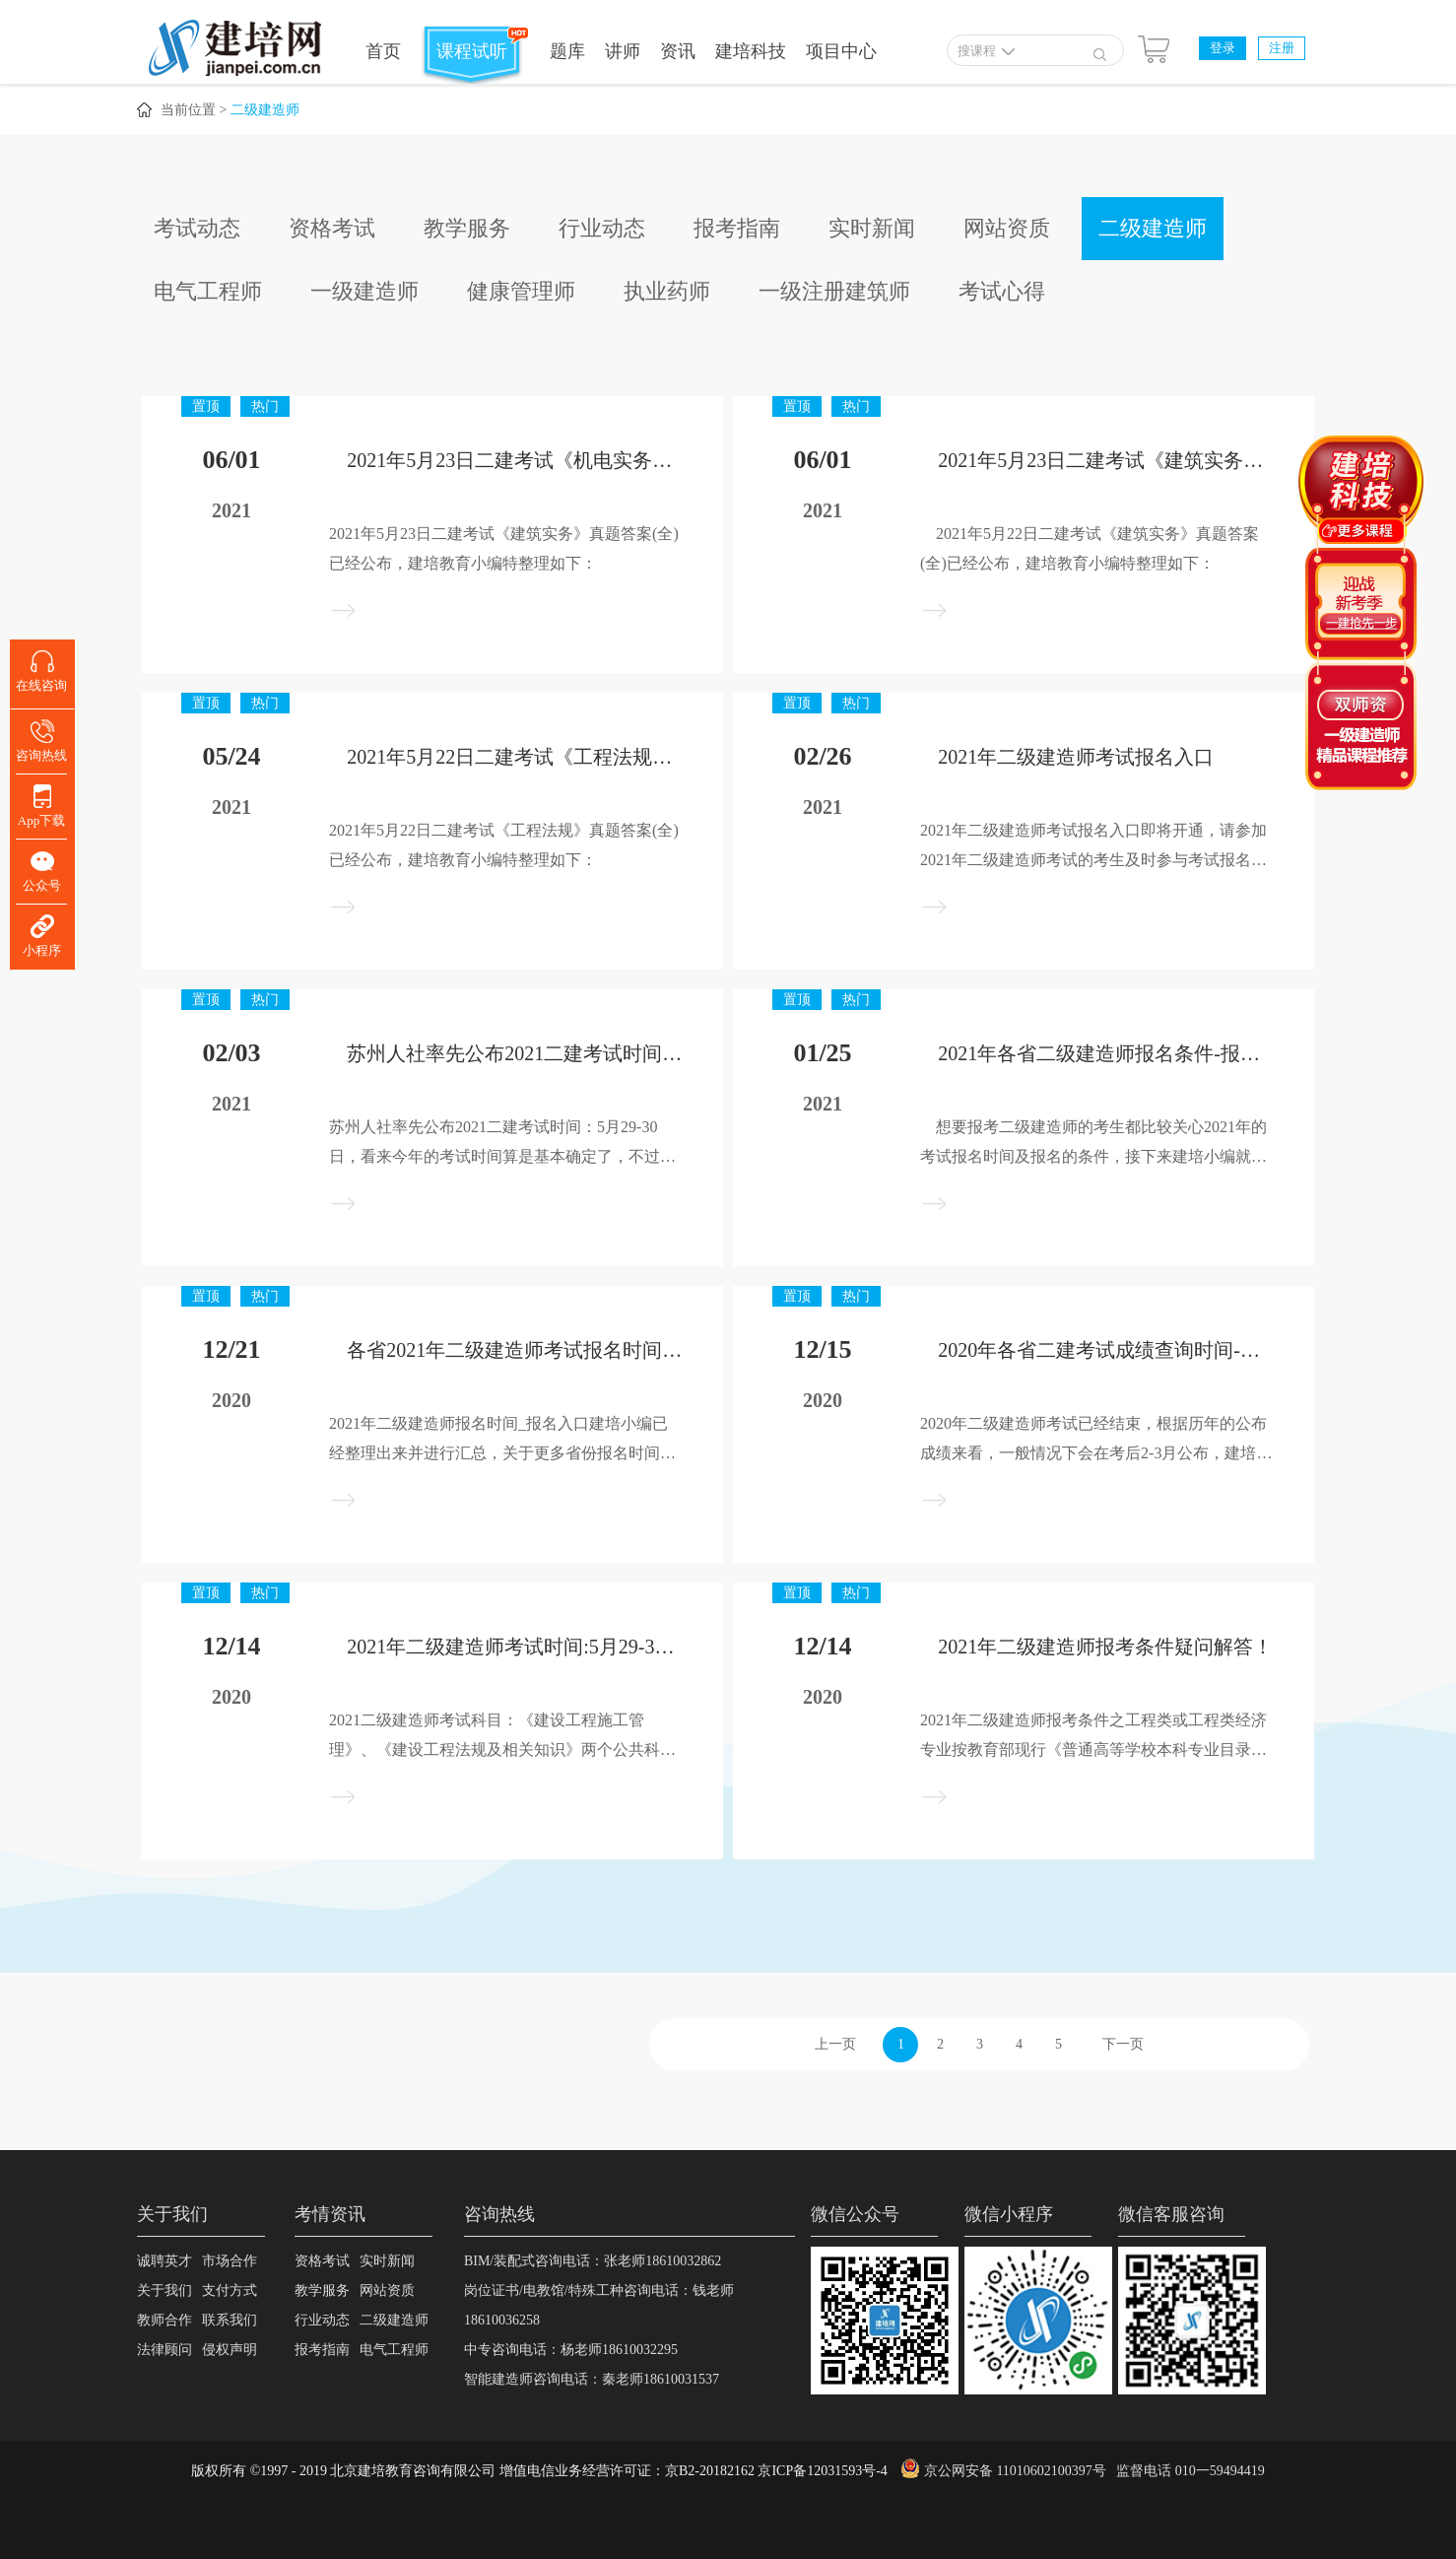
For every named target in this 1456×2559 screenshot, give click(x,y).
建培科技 (750, 51)
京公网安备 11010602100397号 (1015, 2470)
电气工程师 (208, 291)
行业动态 (602, 228)
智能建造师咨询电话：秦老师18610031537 (591, 2379)
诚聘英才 (164, 2261)
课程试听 (471, 51)
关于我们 (164, 2290)
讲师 (622, 51)
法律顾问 (164, 2349)
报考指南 (737, 228)
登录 (1222, 47)
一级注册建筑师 (834, 291)
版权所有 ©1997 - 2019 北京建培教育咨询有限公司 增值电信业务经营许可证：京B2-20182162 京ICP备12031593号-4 (539, 2470)
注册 (1281, 47)
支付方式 (229, 2290)
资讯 (677, 51)
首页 (383, 51)
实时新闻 (871, 228)
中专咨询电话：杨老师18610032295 (571, 2349)
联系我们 (229, 2320)
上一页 (835, 2044)
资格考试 (332, 228)
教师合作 (164, 2320)
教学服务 (467, 228)
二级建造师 (265, 109)
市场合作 (229, 2261)
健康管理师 (521, 291)
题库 (567, 51)
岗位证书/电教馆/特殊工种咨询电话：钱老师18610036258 (599, 2305)
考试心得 (1002, 291)
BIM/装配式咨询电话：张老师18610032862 (592, 2261)
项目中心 (841, 51)
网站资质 (1006, 228)
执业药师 (667, 291)
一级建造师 (364, 291)
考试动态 (197, 228)
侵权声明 (229, 2349)
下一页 (1123, 2044)
